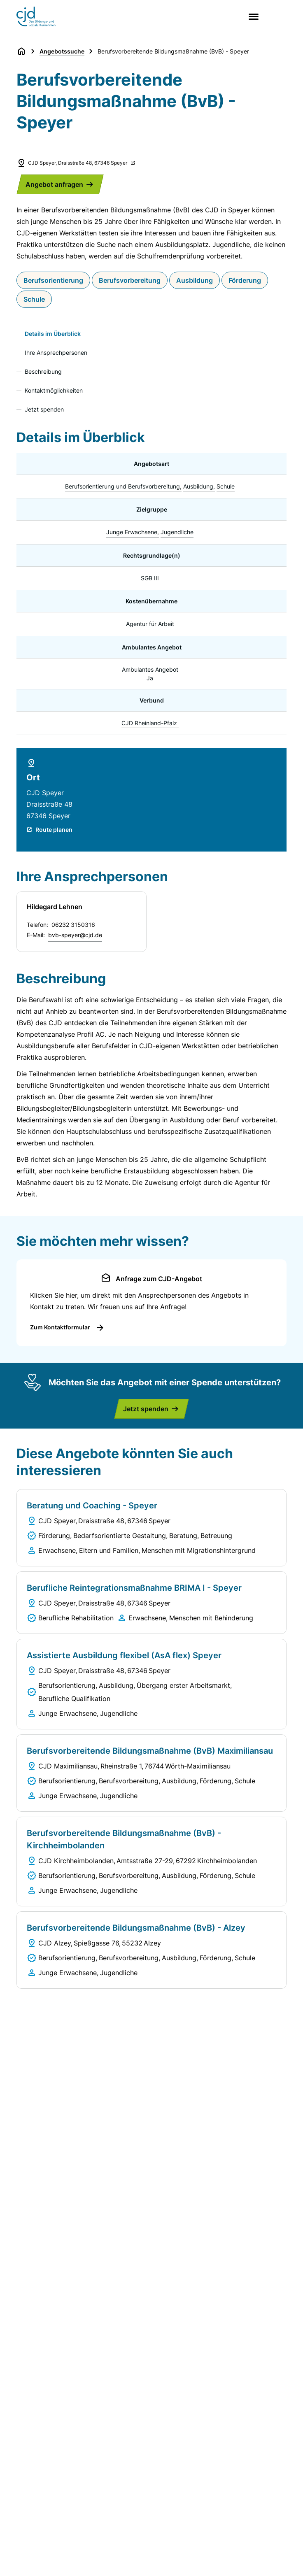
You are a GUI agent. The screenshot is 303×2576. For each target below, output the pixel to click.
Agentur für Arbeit (150, 623)
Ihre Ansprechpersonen (56, 352)
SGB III (150, 578)
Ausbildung (194, 280)
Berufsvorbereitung (130, 280)
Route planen (53, 829)
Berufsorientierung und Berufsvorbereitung (122, 486)
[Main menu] (252, 16)
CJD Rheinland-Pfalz (149, 722)
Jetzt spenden (44, 409)
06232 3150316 (73, 924)
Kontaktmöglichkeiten (54, 390)
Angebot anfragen (54, 184)
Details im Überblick (53, 333)
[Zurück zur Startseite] (21, 51)
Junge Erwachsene (131, 531)
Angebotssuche (62, 51)
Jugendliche (177, 531)
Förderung (244, 280)
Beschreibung (43, 371)
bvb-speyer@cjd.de (75, 934)
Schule (34, 299)
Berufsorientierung (53, 280)
